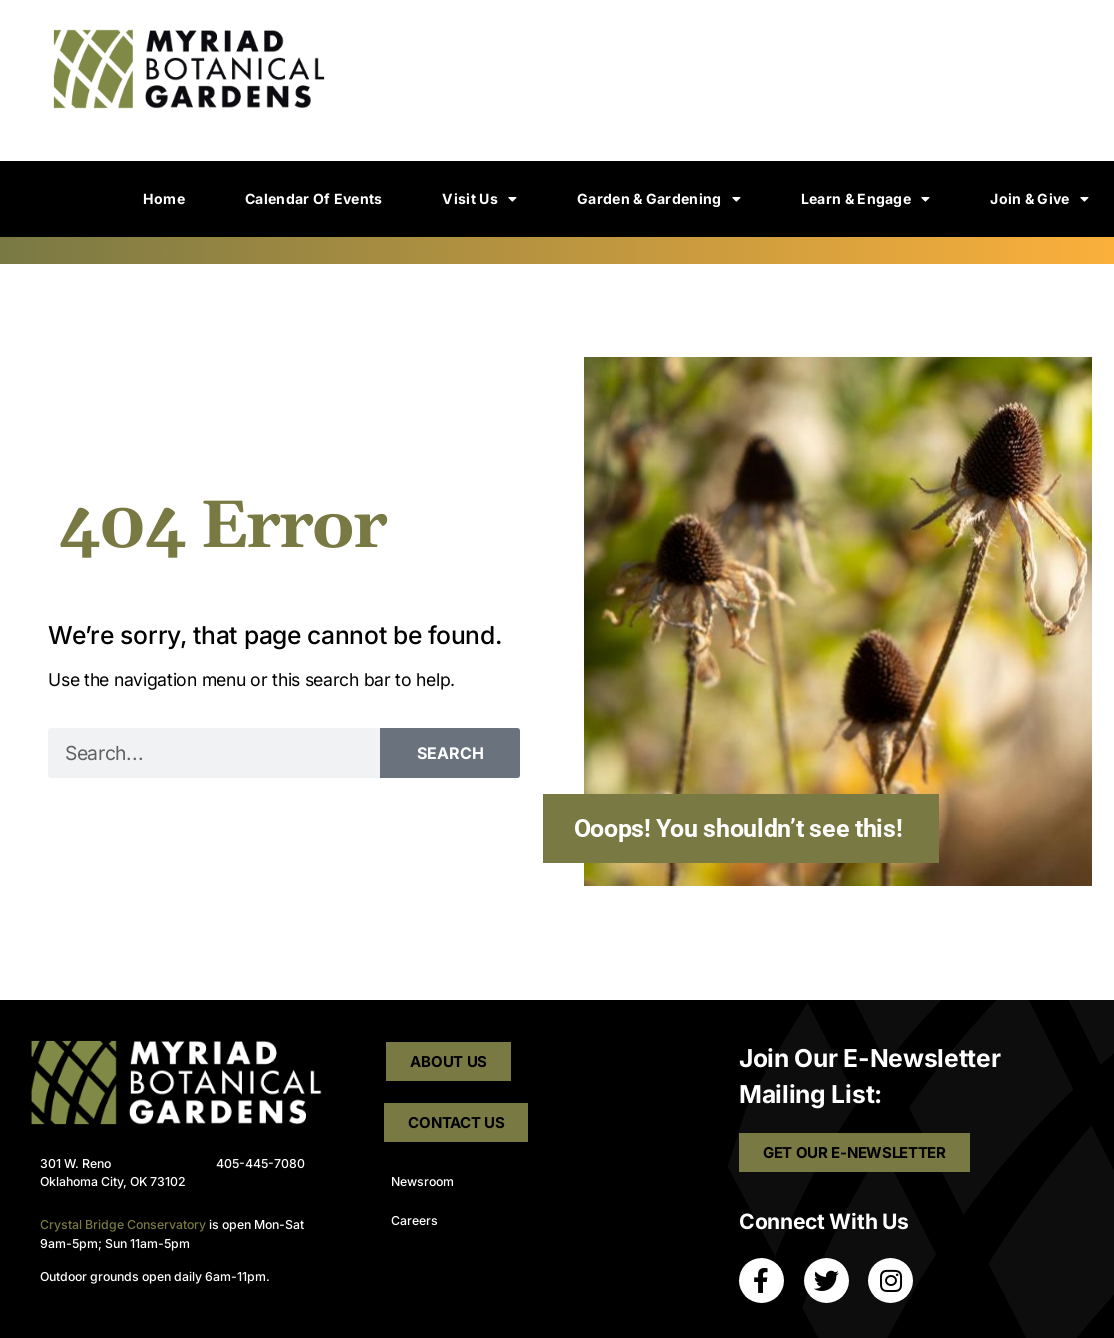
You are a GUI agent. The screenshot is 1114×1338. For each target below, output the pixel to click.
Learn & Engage (866, 199)
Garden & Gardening (659, 199)
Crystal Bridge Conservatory (123, 1224)
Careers (414, 1221)
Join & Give (1039, 199)
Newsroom (422, 1181)
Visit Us (479, 199)
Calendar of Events (313, 198)
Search (450, 753)
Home (164, 198)
